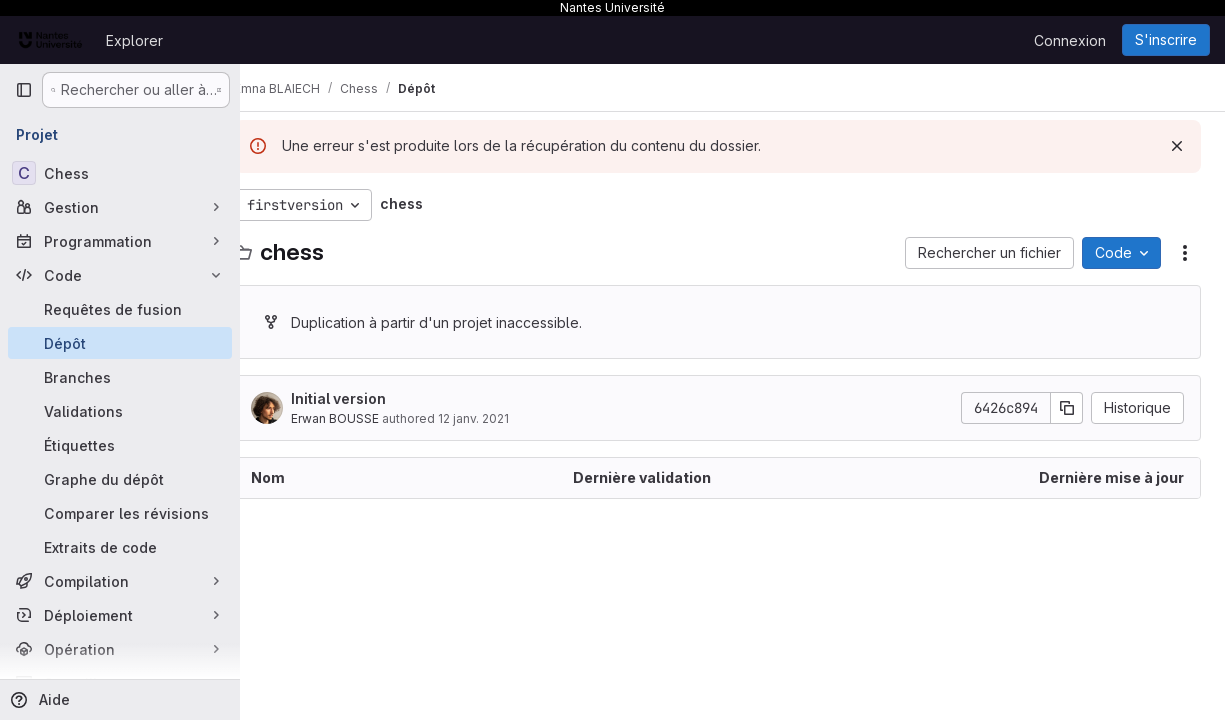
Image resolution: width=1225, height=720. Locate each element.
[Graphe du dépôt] (120, 479)
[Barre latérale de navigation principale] (24, 90)
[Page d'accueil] (50, 40)
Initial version (368, 398)
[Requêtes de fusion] (120, 309)
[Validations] (120, 411)
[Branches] (120, 377)
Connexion (1070, 40)
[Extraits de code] (120, 547)
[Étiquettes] (120, 445)
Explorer (134, 40)
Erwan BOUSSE (365, 418)
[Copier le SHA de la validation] (1067, 408)
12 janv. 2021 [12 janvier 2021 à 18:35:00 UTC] (503, 418)
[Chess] (120, 173)
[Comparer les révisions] (120, 513)
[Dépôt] (120, 343)
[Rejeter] (1177, 146)
